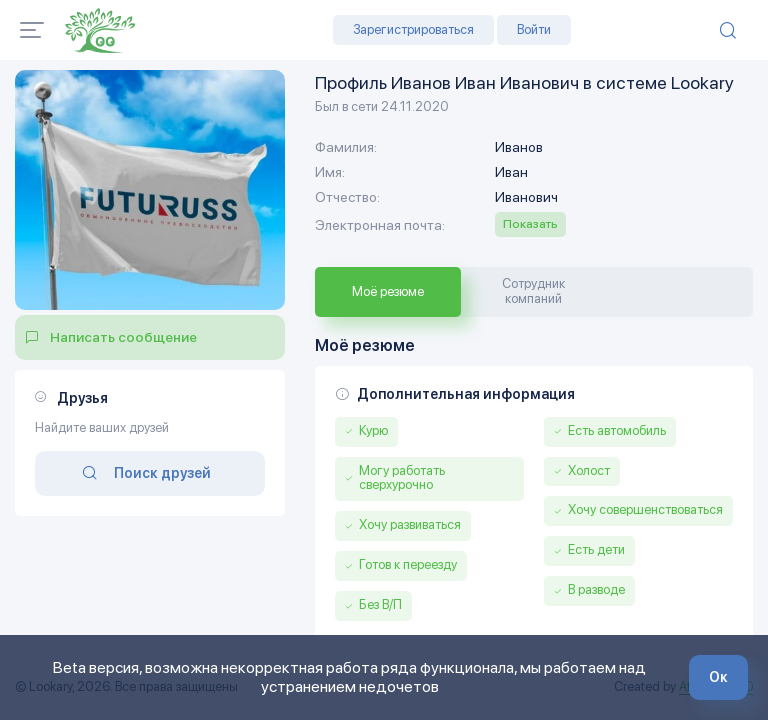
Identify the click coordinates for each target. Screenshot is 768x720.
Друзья (82, 398)
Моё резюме (388, 291)
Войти (534, 29)
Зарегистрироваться (413, 29)
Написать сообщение (123, 337)
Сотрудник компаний (533, 291)
